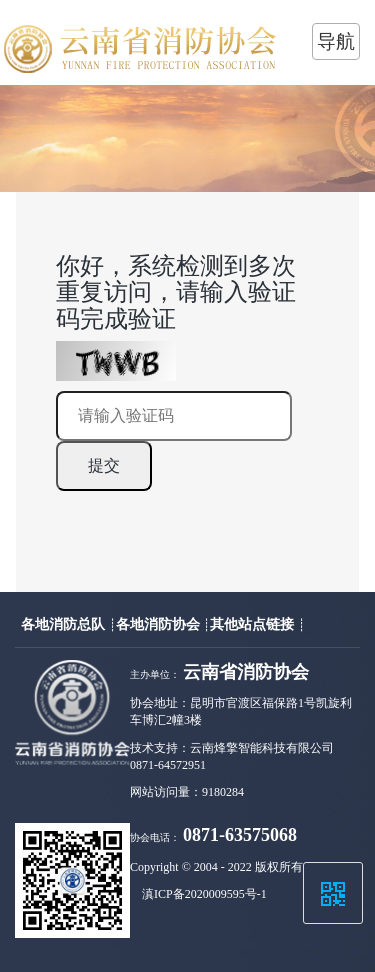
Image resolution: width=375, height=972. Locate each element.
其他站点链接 (254, 624)
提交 (104, 465)
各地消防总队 (65, 624)
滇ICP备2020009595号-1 (204, 894)
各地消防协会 (160, 624)
